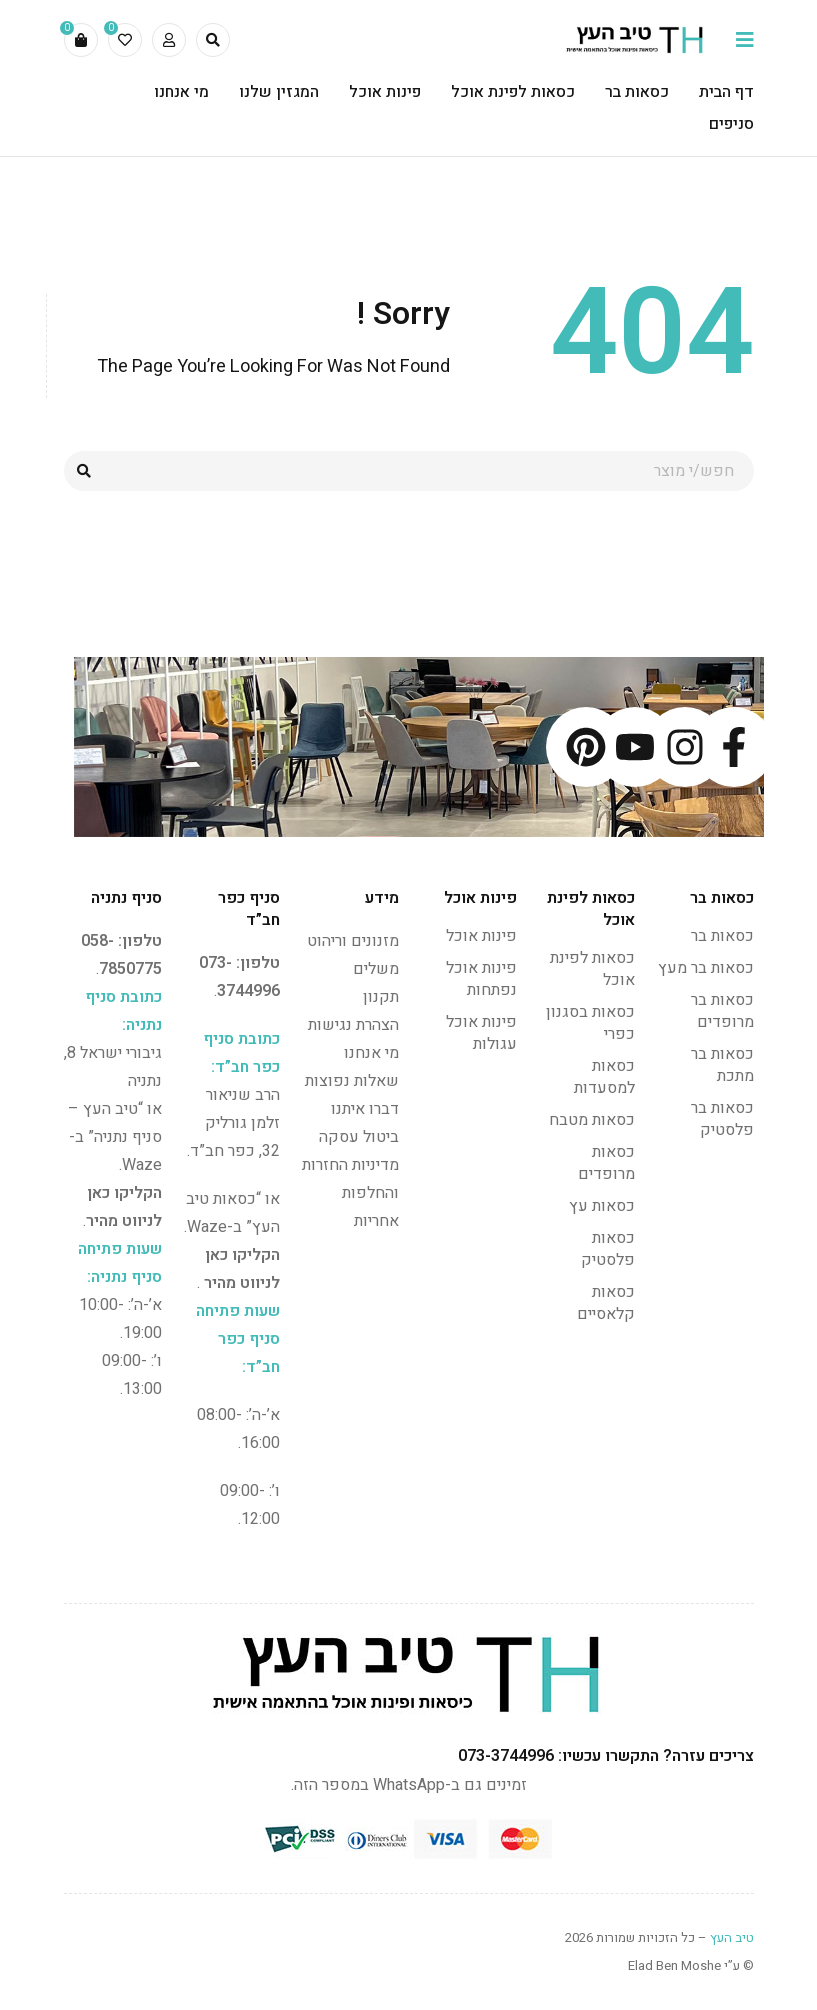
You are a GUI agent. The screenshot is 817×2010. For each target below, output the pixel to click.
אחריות (376, 1221)
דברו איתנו (365, 1109)
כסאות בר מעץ (706, 968)
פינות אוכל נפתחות (481, 979)
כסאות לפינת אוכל (592, 969)
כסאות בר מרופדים (722, 1011)
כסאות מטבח (592, 1120)
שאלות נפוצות (352, 1081)
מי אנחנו (371, 1053)
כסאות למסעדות (604, 1077)
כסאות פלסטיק (608, 1249)
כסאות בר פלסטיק (722, 1119)
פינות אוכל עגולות (481, 1033)
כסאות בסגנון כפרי (590, 1023)
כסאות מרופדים (606, 1163)
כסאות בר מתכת (722, 1065)
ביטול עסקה (359, 1137)
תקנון (381, 997)
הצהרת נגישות (353, 1025)
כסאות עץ (602, 1206)
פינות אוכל (481, 936)
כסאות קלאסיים (606, 1303)
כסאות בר (722, 936)
